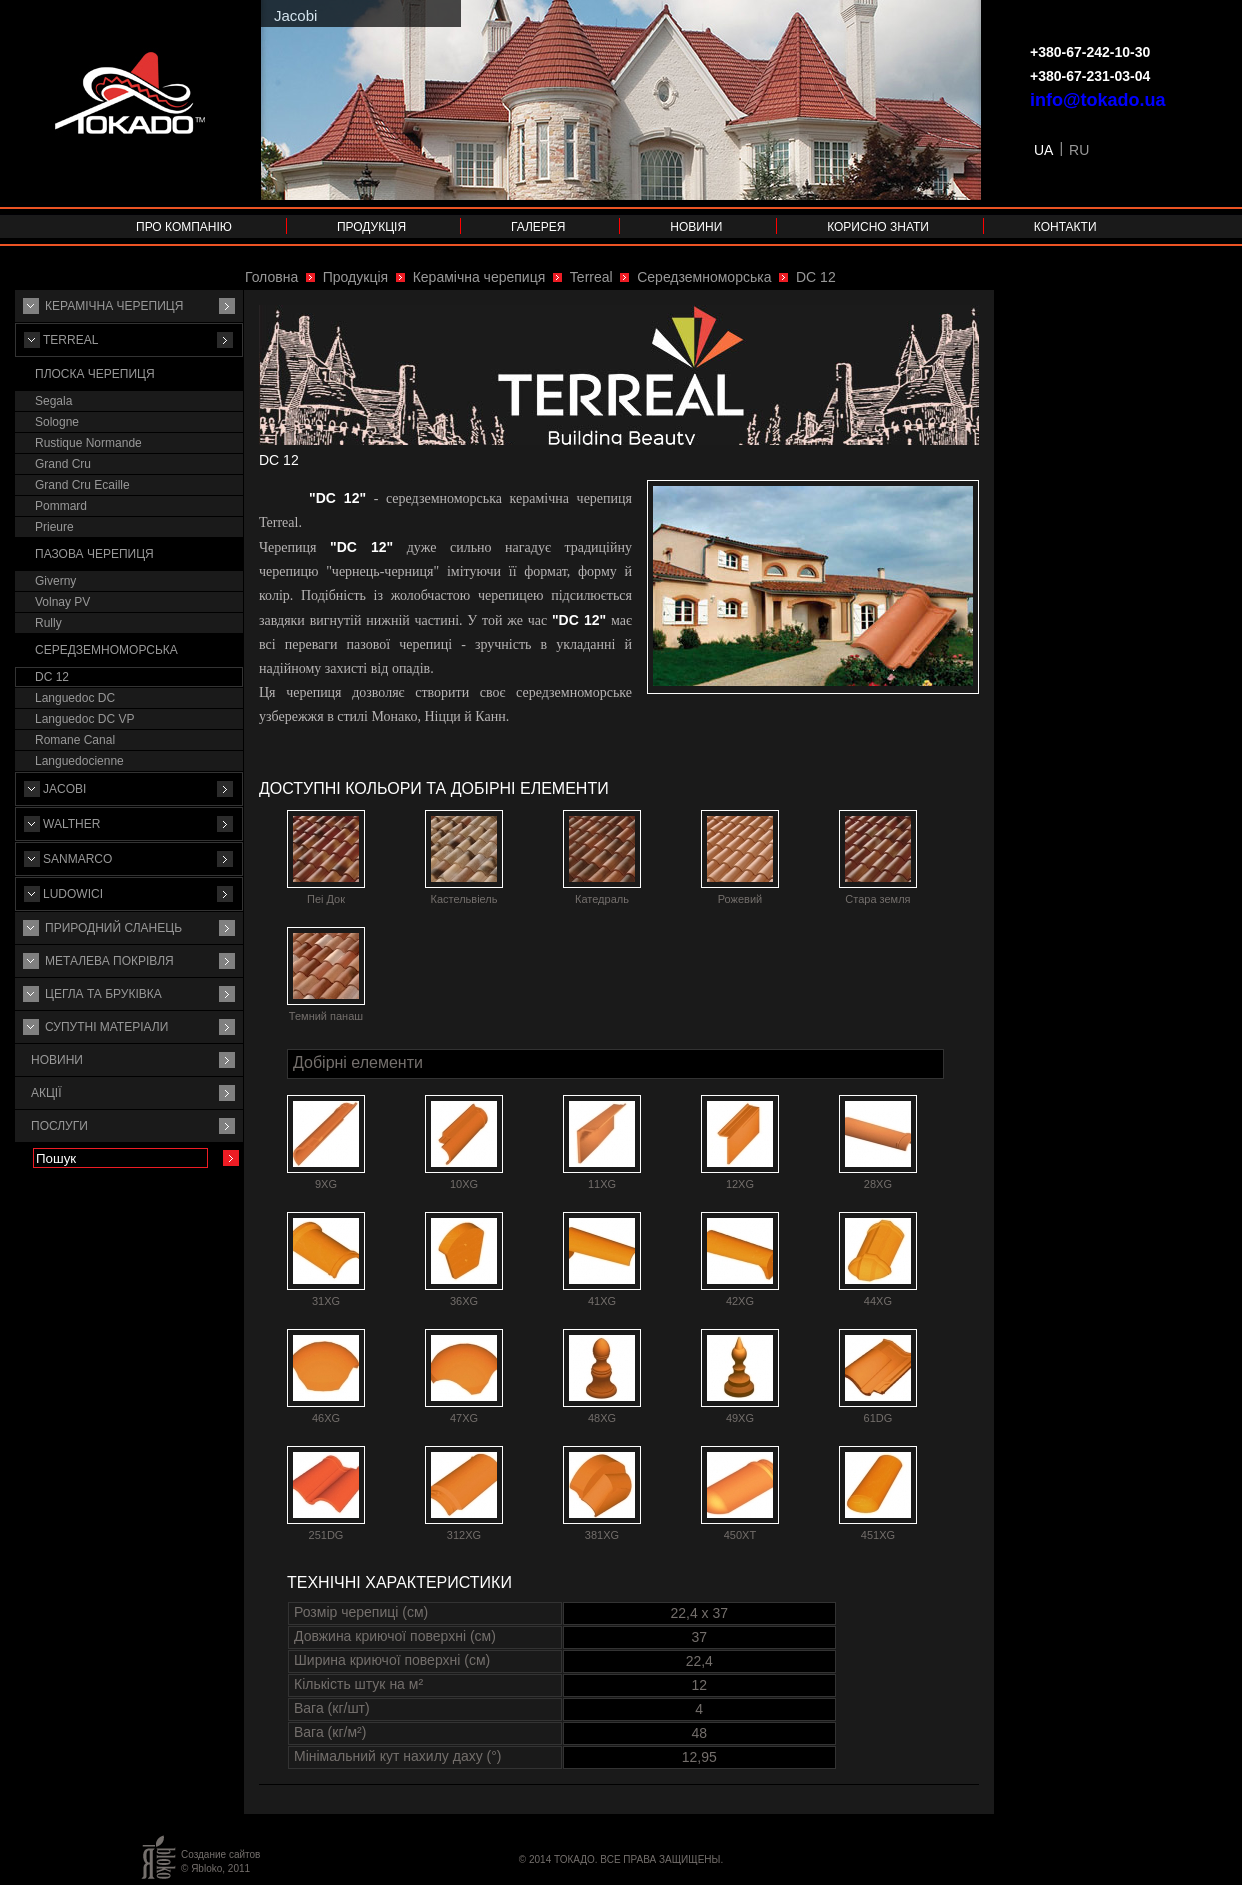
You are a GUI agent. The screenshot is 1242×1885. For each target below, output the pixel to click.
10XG (464, 1184)
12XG (740, 1184)
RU (1079, 150)
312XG (464, 1535)
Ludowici (73, 894)
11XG (602, 1184)
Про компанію (184, 227)
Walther (71, 824)
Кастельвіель (463, 899)
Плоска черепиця (95, 374)
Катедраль (602, 899)
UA (1043, 150)
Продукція (371, 227)
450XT (740, 1535)
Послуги (59, 1126)
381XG (602, 1535)
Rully (48, 623)
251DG (326, 1535)
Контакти (1065, 227)
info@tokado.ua (1098, 100)
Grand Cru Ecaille (82, 485)
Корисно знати (878, 227)
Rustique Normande (88, 443)
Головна (271, 277)
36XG (464, 1301)
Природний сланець (113, 928)
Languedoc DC (75, 698)
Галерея (538, 227)
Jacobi (64, 789)
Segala (53, 401)
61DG (878, 1418)
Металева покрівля (109, 961)
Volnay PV (62, 602)
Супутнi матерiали (106, 1027)
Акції (46, 1093)
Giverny (55, 581)
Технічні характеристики (399, 1582)
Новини (696, 227)
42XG (740, 1301)
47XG (464, 1418)
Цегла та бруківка (103, 994)
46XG (326, 1418)
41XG (602, 1301)
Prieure (54, 527)
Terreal (70, 340)
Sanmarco (77, 859)
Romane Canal (75, 740)
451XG (878, 1535)
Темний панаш (326, 1016)
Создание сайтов (220, 1854)
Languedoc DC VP (84, 719)
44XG (878, 1301)
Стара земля (877, 899)
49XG (740, 1418)
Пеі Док (326, 899)
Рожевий (740, 899)
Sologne (57, 422)
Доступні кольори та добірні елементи (434, 788)
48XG (602, 1418)
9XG (326, 1184)
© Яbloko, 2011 (215, 1868)
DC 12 (52, 677)
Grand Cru (63, 464)
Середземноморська (106, 650)
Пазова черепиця (94, 554)
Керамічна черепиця (114, 306)
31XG (326, 1301)
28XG (878, 1184)
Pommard (61, 506)
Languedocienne (79, 761)
